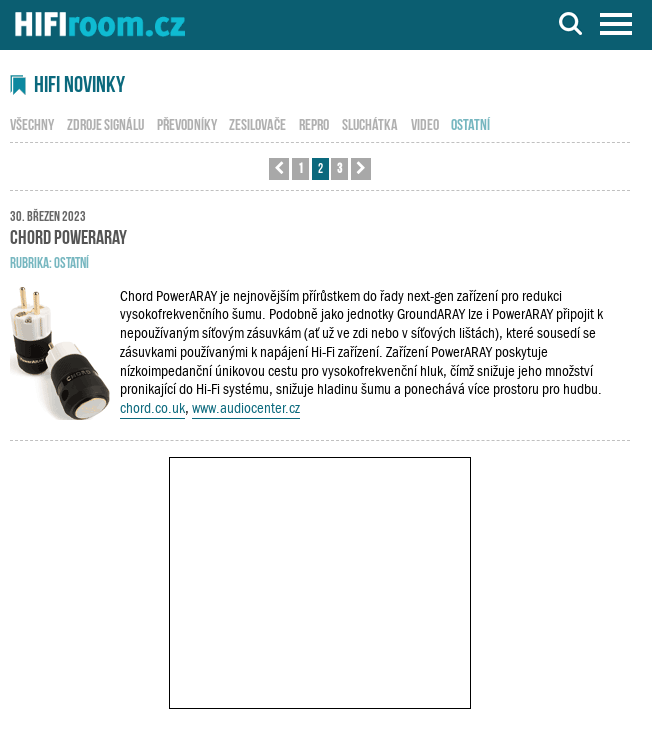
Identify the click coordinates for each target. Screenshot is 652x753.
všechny (32, 123)
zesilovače (257, 123)
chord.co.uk (152, 408)
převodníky (187, 123)
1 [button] (300, 167)
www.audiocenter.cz (246, 408)
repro (314, 123)
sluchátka (370, 123)
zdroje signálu (105, 123)
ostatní (71, 261)
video (425, 123)
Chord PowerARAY (68, 235)
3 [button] (339, 167)
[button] (279, 169)
